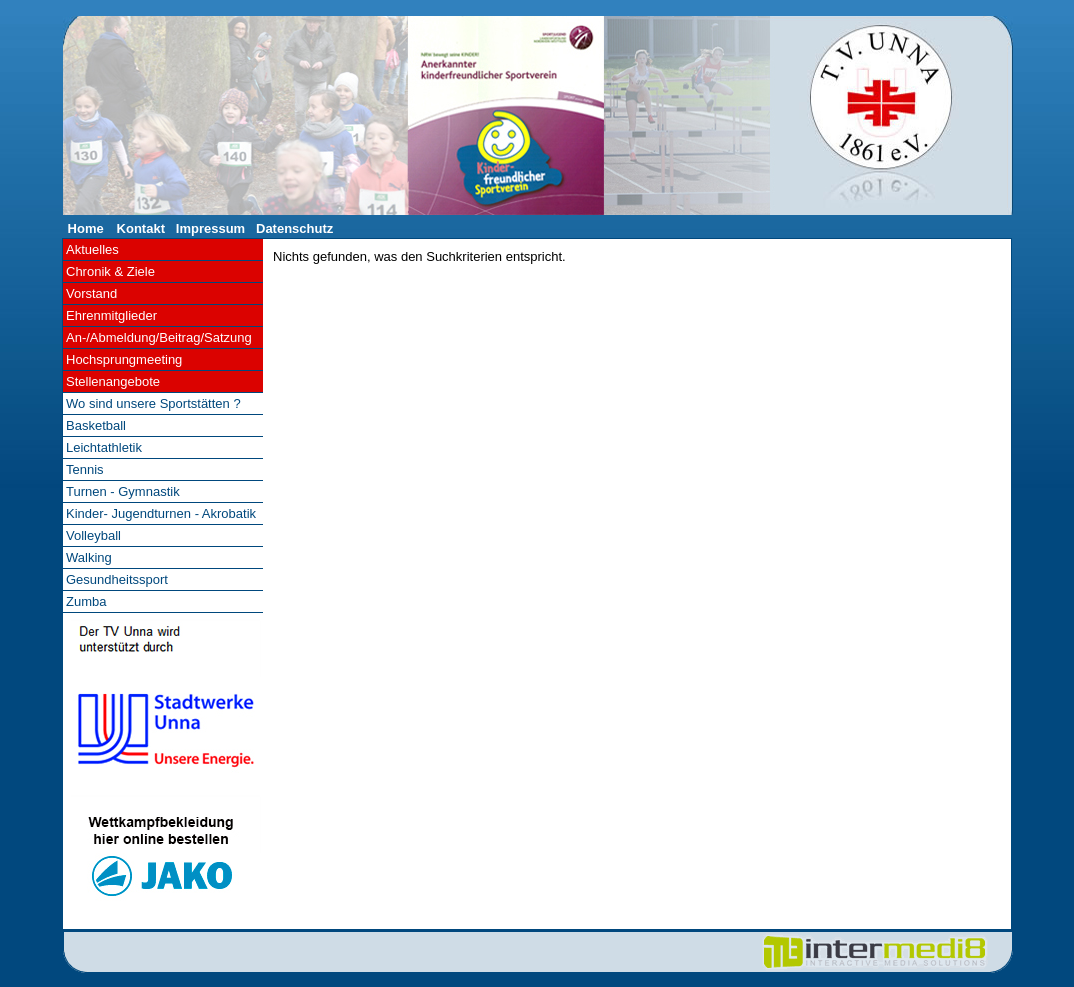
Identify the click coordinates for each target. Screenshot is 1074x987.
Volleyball (93, 535)
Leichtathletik (104, 447)
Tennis (85, 469)
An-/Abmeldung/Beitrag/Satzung (159, 337)
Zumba (86, 601)
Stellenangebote (113, 381)
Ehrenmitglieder (111, 315)
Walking (89, 557)
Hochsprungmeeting (124, 359)
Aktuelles (92, 249)
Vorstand (91, 293)
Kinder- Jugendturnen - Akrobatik (161, 513)
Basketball (96, 425)
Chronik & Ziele (110, 271)
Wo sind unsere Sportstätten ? (153, 403)
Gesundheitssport (117, 579)
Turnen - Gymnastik (123, 491)
